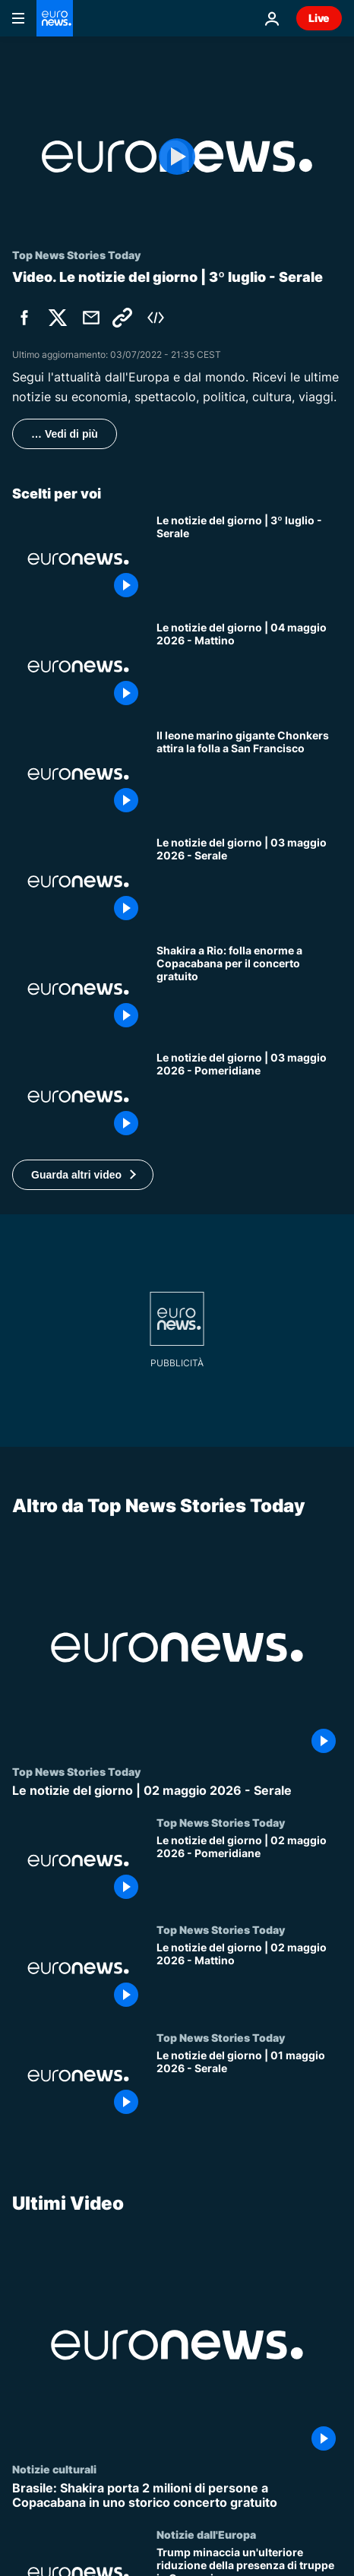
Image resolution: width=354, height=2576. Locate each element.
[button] (82, 1175)
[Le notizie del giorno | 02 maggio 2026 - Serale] (177, 1790)
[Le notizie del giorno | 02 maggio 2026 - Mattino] (249, 1977)
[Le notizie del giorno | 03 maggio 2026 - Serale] (249, 881)
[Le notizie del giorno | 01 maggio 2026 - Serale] (249, 2085)
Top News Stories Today (76, 1771)
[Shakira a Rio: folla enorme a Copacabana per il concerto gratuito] (249, 989)
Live (319, 17)
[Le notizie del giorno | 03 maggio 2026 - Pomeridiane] (249, 1096)
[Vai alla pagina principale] (54, 18)
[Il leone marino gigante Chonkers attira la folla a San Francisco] (249, 774)
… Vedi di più (64, 434)
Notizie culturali (54, 2469)
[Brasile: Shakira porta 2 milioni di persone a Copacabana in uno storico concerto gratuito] (177, 2495)
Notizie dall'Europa (206, 2534)
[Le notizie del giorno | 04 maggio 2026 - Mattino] (249, 666)
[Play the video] (177, 156)
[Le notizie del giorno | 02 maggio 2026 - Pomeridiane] (249, 1870)
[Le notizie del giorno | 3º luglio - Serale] (249, 559)
